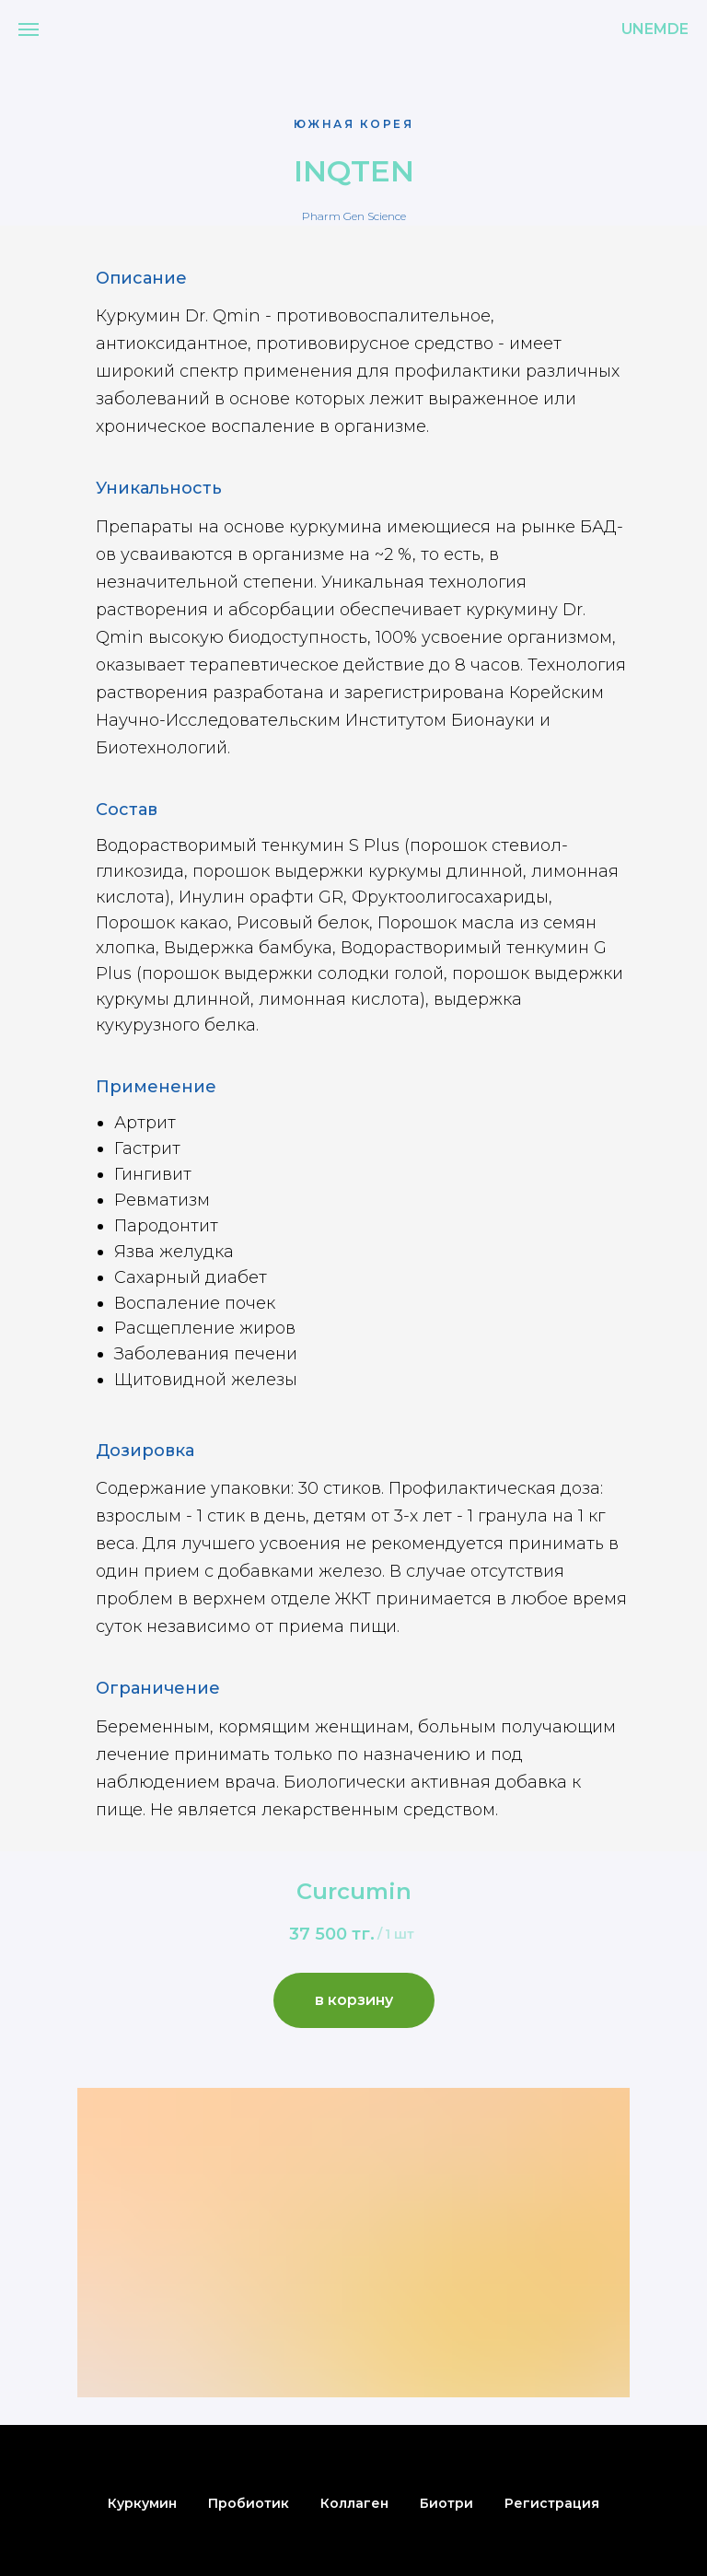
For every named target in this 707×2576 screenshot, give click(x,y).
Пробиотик (248, 2503)
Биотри (446, 2503)
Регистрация (551, 2503)
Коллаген (354, 2503)
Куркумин (142, 2503)
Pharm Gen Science (354, 216)
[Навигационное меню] (28, 29)
